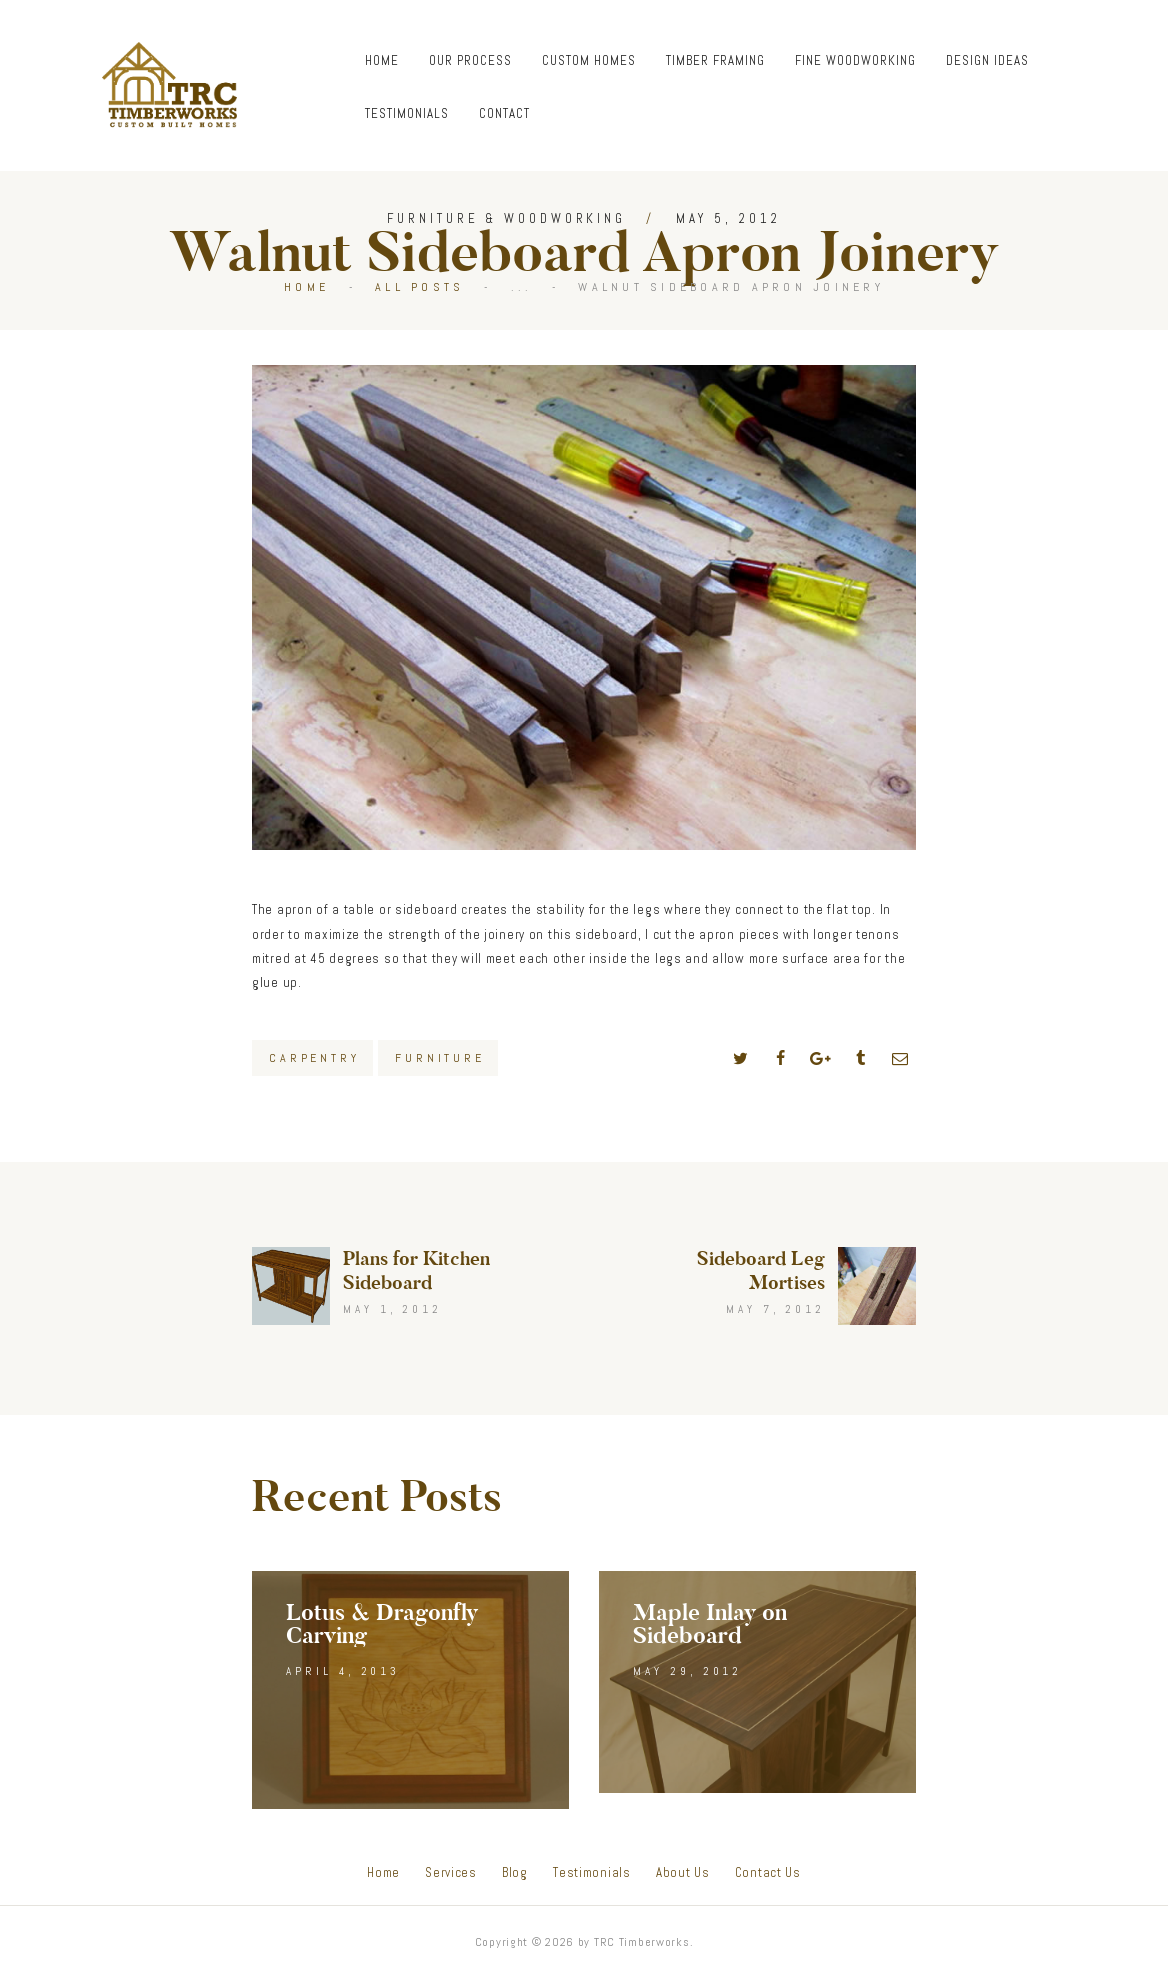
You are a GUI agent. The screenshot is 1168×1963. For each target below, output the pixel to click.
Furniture (439, 1058)
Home (306, 287)
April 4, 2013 (343, 1671)
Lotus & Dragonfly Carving (382, 1624)
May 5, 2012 (728, 218)
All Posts (419, 287)
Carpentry (314, 1058)
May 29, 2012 (687, 1671)
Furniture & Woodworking (506, 218)
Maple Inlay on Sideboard (710, 1624)
